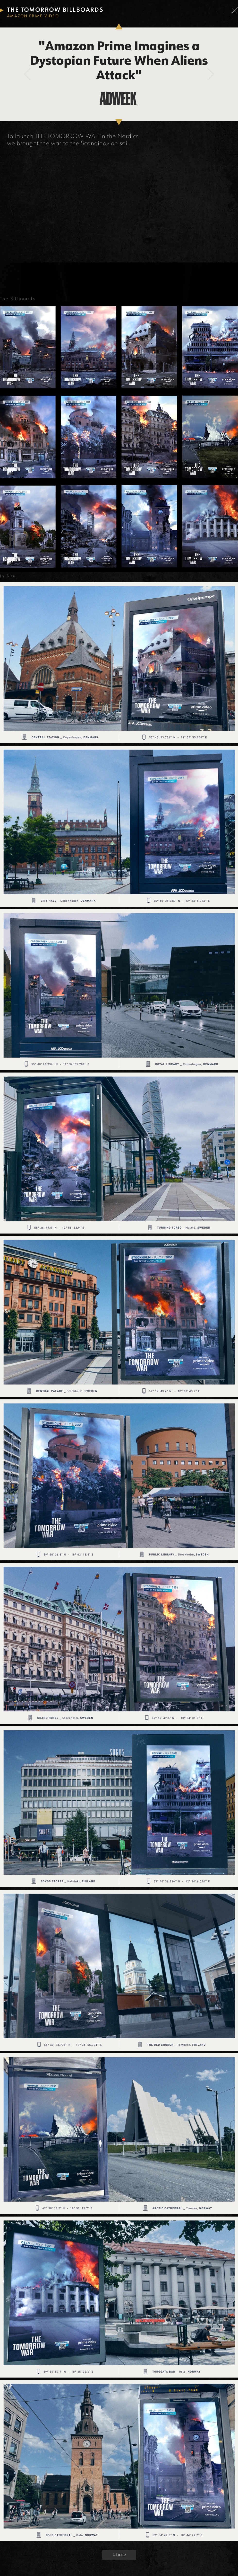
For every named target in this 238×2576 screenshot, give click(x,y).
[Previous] (27, 74)
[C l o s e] (119, 2555)
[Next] (211, 74)
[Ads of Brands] (121, 109)
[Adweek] (117, 109)
